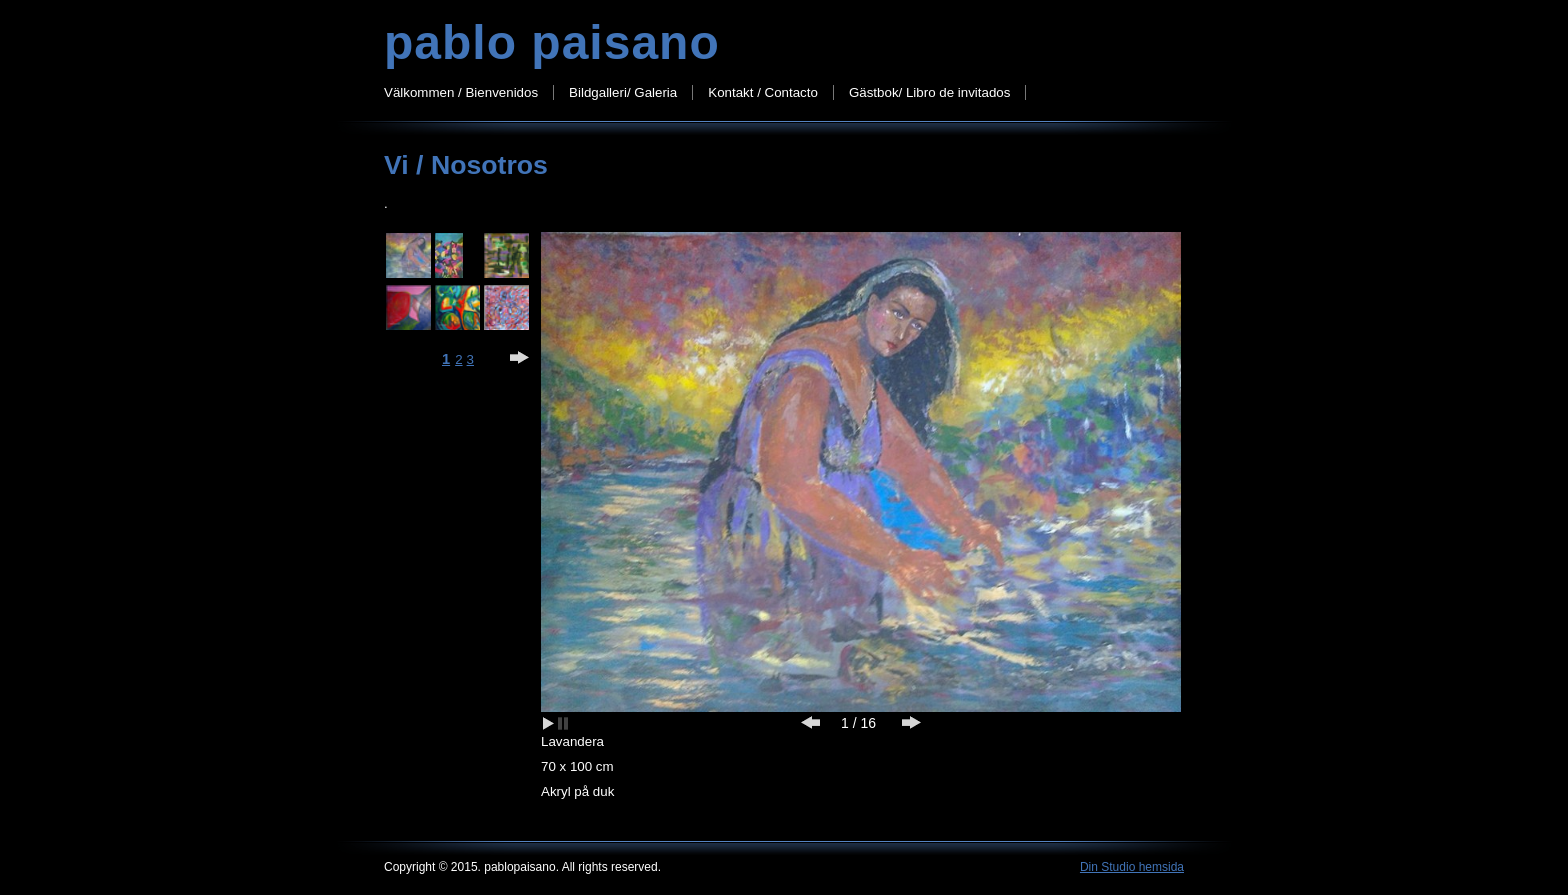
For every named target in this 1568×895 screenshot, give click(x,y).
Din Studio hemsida (1132, 867)
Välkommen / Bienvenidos (461, 92)
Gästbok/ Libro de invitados (930, 92)
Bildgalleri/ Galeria (623, 92)
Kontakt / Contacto (763, 92)
